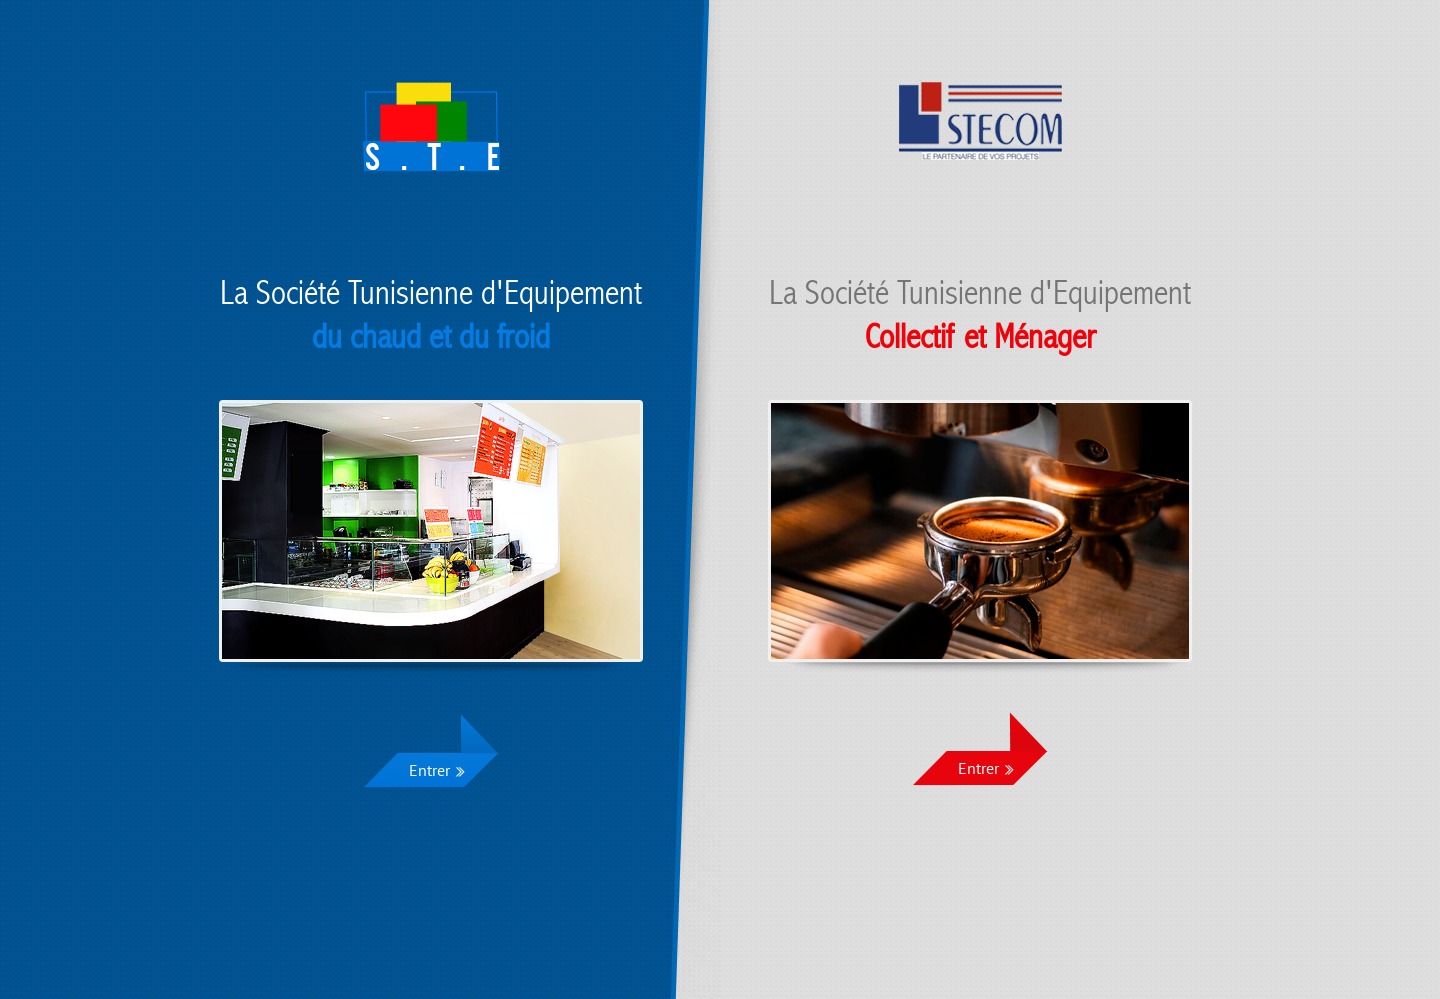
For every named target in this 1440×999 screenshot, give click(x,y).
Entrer (429, 772)
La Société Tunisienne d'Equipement (431, 315)
